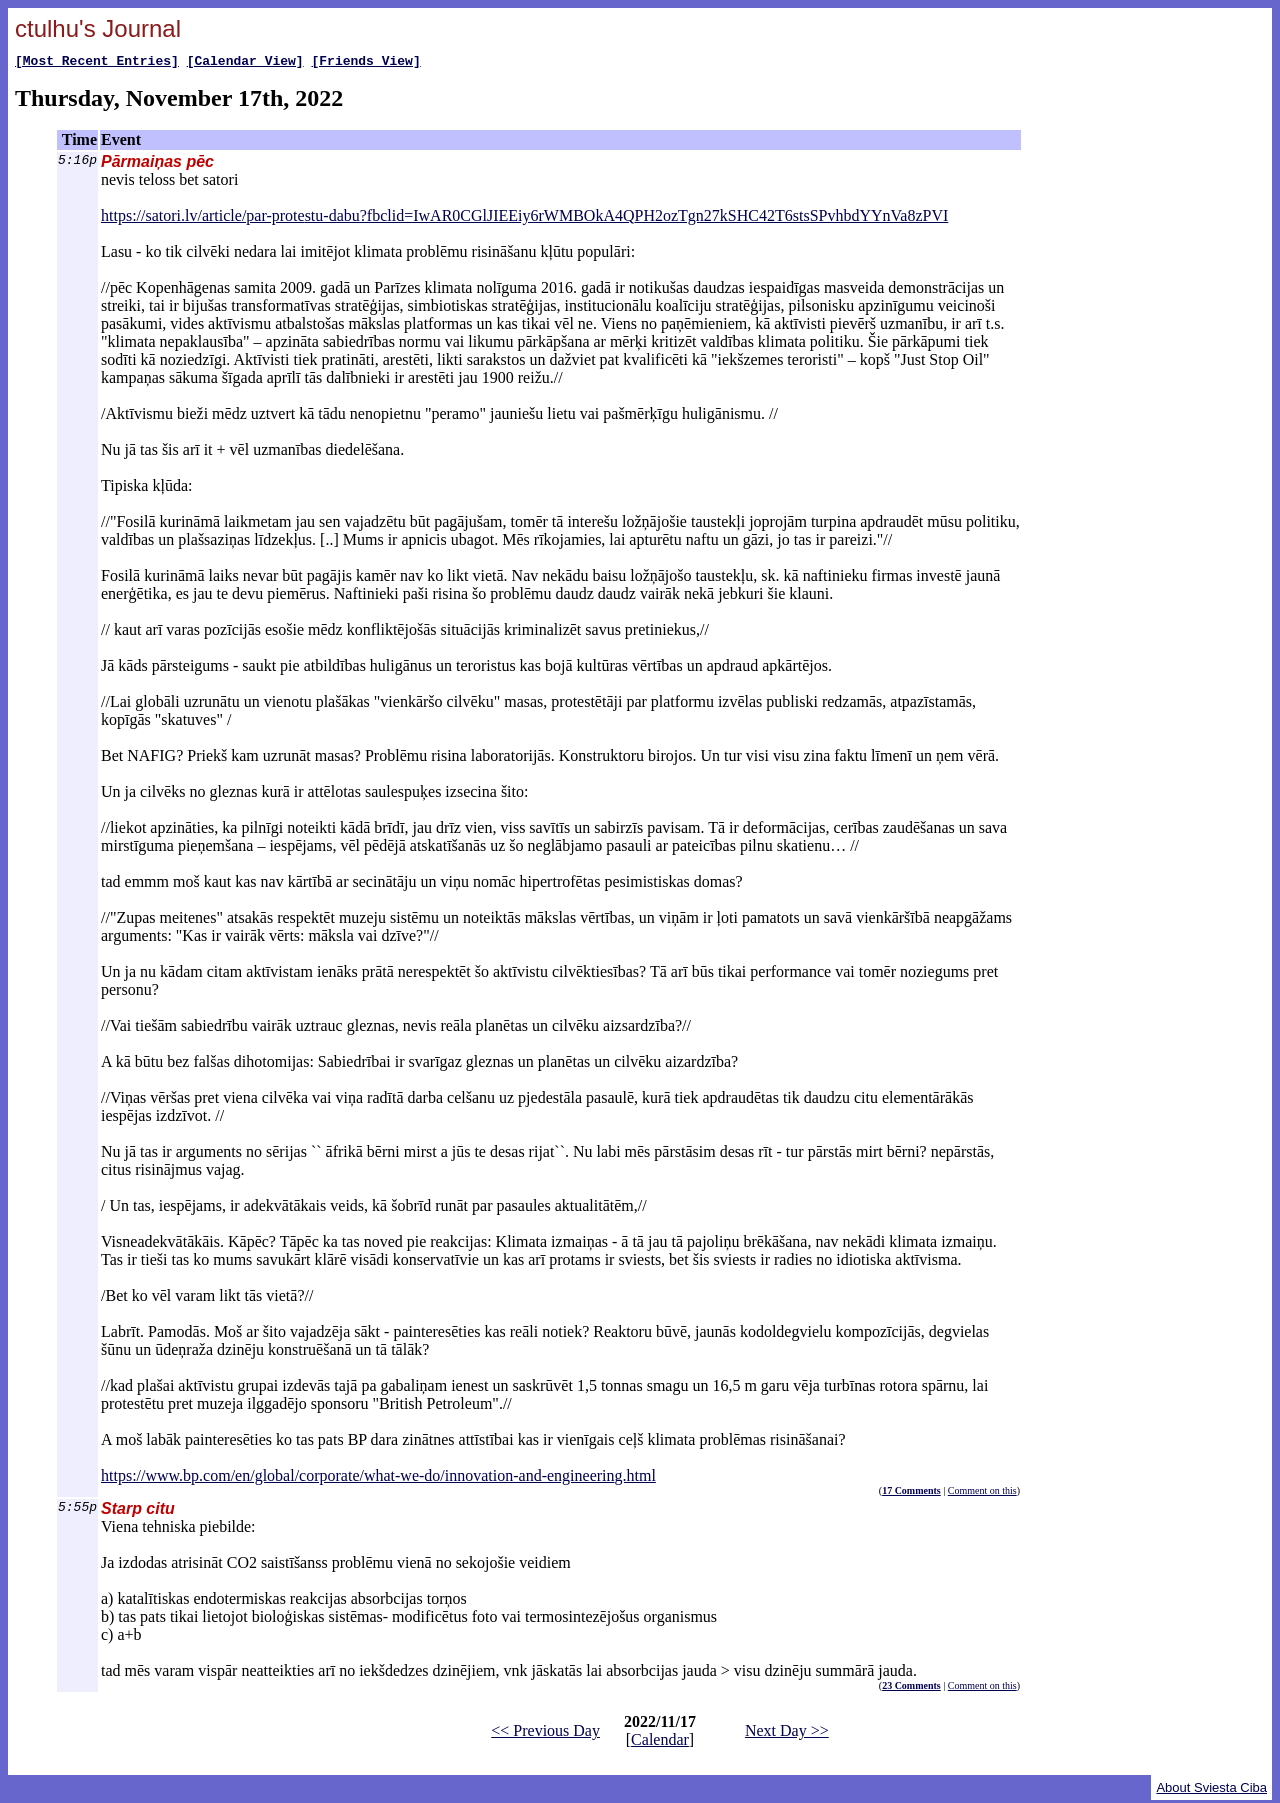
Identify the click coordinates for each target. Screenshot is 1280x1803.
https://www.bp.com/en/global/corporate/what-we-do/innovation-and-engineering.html (378, 1478)
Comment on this (982, 1493)
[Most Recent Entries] (97, 63)
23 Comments (911, 1688)
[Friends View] (365, 63)
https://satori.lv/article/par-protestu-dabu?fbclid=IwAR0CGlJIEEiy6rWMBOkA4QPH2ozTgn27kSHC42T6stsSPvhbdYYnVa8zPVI (524, 218)
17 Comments (911, 1493)
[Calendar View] (245, 63)
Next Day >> (787, 1733)
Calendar (660, 1742)
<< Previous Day (545, 1733)
